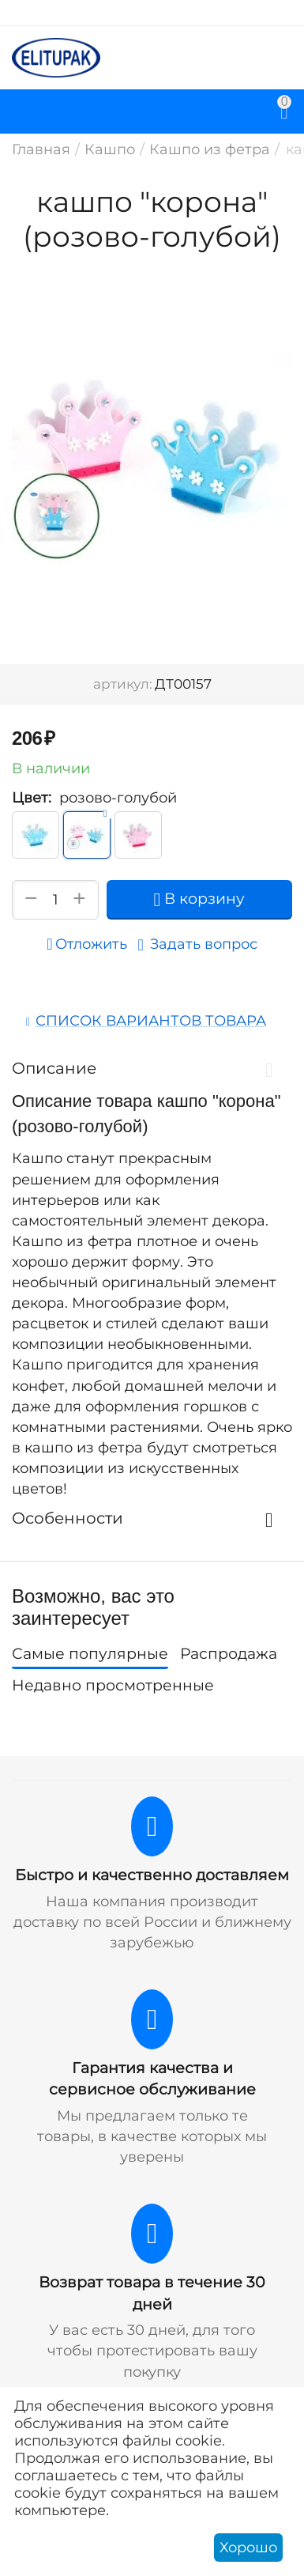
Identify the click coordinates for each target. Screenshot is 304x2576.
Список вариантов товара (151, 1020)
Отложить (86, 944)
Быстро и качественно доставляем (152, 1875)
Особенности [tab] (148, 1518)
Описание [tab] (148, 1068)
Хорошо (248, 2547)
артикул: (122, 684)
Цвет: (31, 797)
